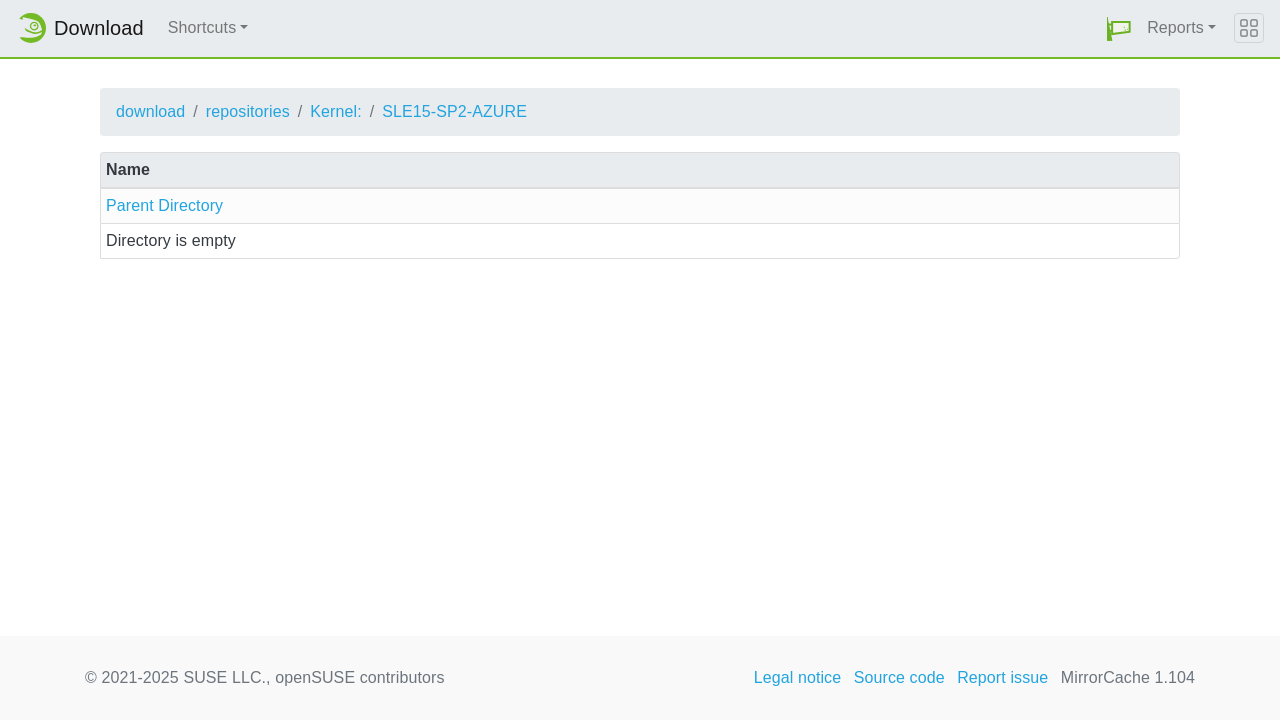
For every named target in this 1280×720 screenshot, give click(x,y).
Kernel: (335, 111)
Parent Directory (164, 205)
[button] (1119, 28)
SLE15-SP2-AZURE (454, 111)
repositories (248, 111)
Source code (899, 677)
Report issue (1002, 677)
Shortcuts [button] (202, 27)
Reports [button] (1175, 27)
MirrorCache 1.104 (1128, 677)
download (150, 111)
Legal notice (798, 677)
